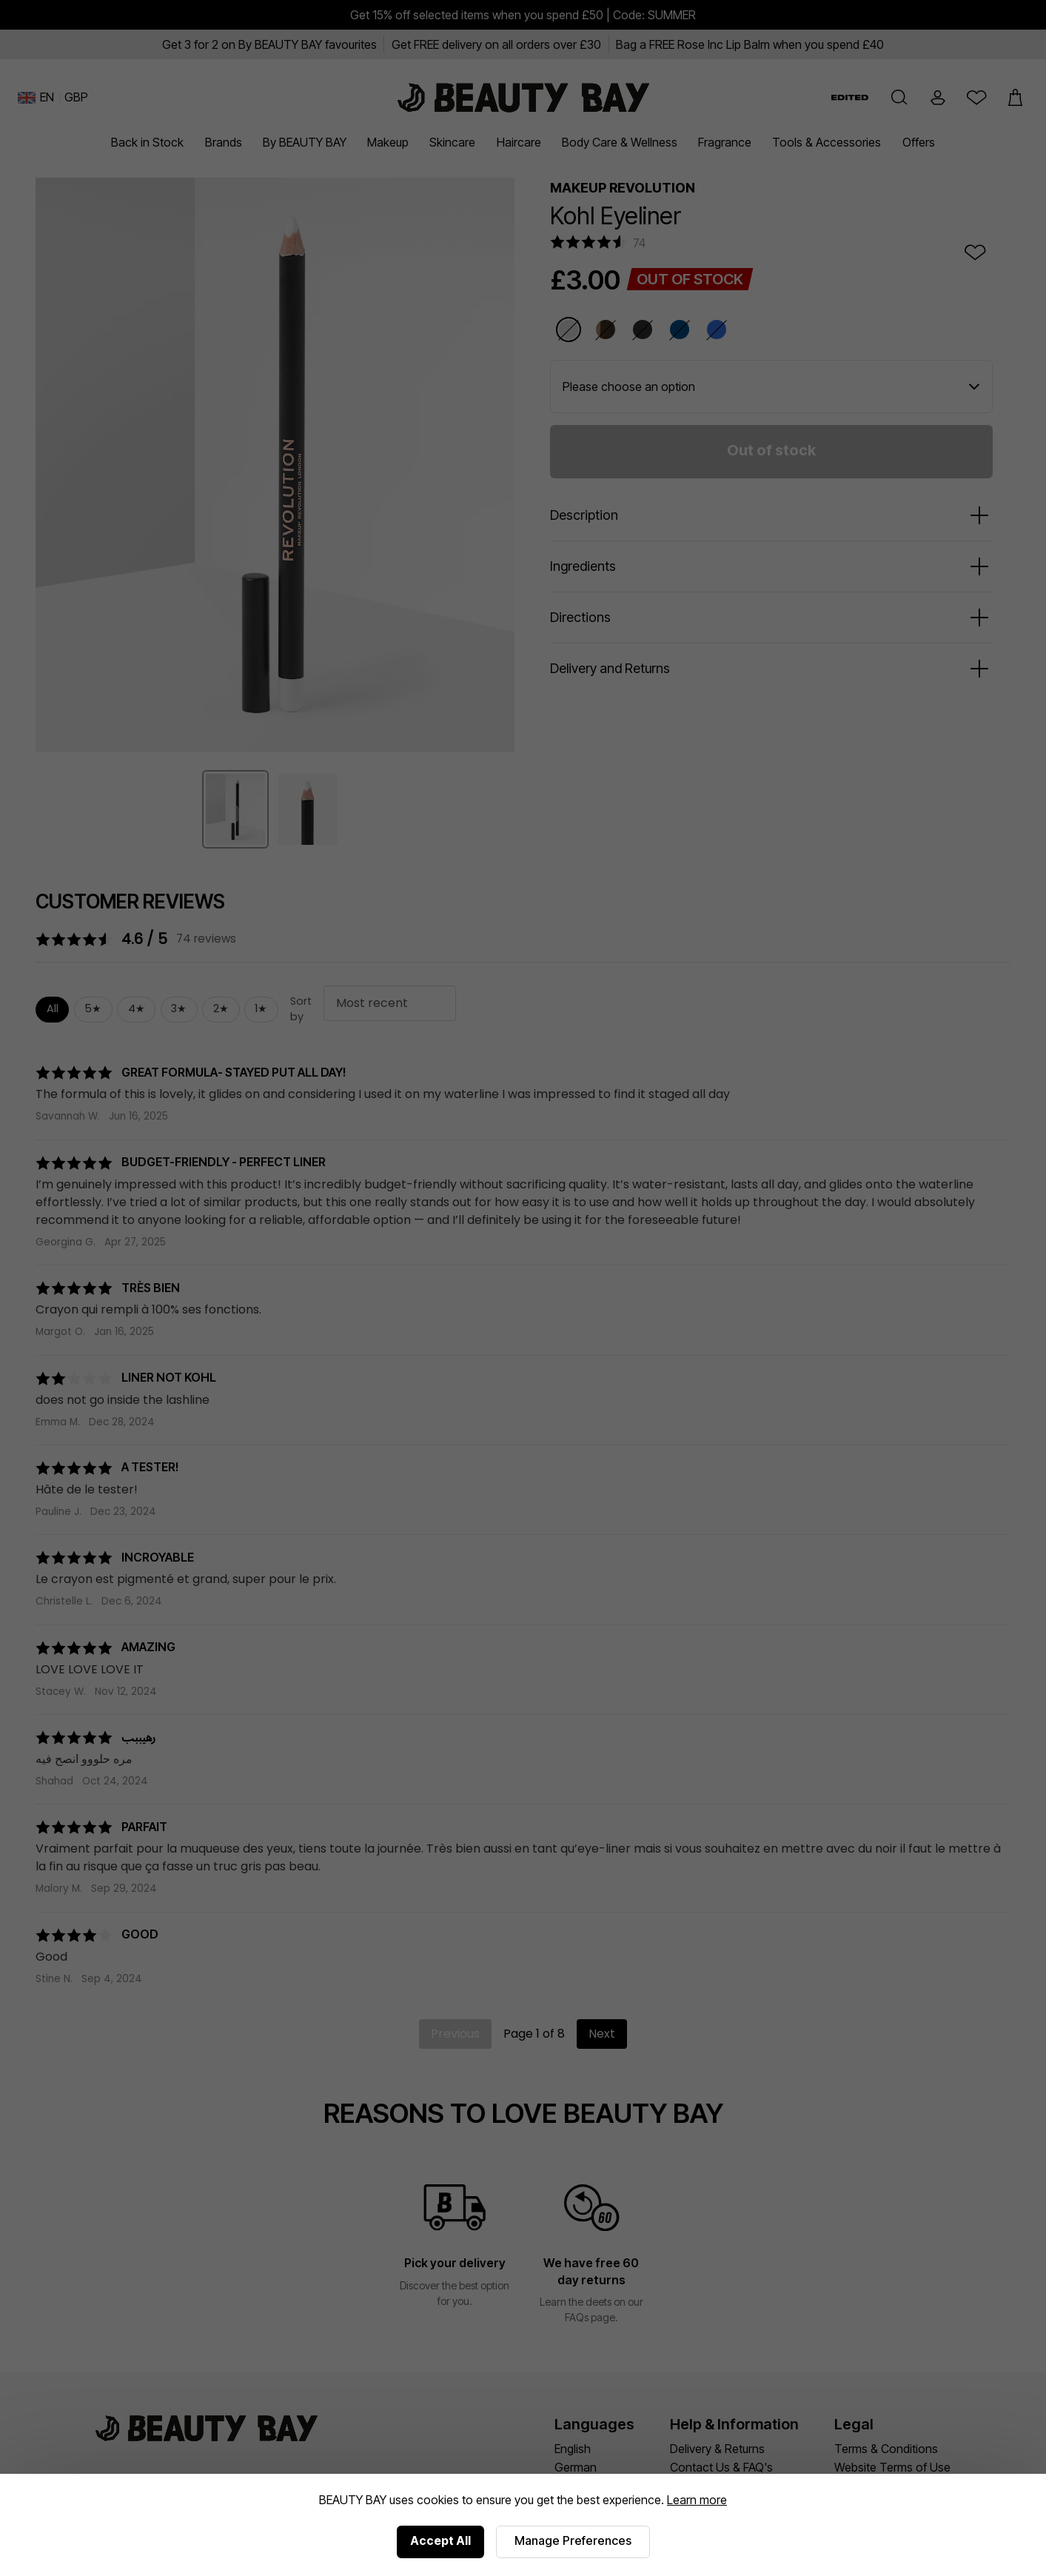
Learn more (697, 2499)
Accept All (440, 2540)
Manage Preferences (572, 2540)
